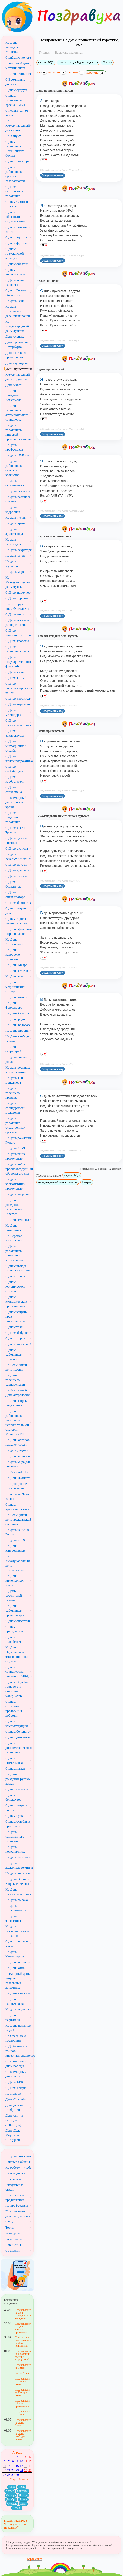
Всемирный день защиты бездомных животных (17, 1980)
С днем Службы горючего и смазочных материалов (16, 1689)
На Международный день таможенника (17, 1563)
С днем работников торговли (13, 1354)
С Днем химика (16, 876)
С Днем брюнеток (18, 902)
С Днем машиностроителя (18, 633)
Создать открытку (53, 175)
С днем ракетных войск (17, 229)
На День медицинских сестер (15, 986)
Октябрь (11, 2495)
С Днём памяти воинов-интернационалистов (19, 2050)
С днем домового (17, 1737)
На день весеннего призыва (12, 1092)
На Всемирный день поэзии (16, 1367)
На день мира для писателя (17, 1464)
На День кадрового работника (12, 954)
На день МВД (15, 1148)
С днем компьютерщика (17, 1723)
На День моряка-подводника (17, 1403)
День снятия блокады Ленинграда (14, 2120)
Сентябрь (22, 2491)
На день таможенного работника (14, 1836)
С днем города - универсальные (16, 921)
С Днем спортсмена (13, 789)
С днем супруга (16, 90)
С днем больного (17, 1731)
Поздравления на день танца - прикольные (22, 2328)
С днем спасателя (17, 1621)
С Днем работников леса (17, 649)
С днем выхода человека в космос (18, 1268)
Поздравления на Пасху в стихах (22, 2392)
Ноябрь (23, 2495)
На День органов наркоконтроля (17, 1442)
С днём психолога (18, 57)
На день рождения (18, 2156)
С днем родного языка (16, 1943)
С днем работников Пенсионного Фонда (14, 148)
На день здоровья (17, 1194)
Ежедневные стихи (14, 2187)
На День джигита (17, 1478)
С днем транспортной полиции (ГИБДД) (18, 1671)
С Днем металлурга (13, 712)
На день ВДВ (14, 301)
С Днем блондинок (13, 884)
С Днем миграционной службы (15, 745)
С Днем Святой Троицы (16, 830)
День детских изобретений (15, 2107)
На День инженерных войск (14, 1580)
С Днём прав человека (14, 282)
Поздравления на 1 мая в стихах (22, 2381)
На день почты (15, 517)
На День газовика (17, 1993)
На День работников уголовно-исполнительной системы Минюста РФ (17, 1422)
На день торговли (17, 1857)
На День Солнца (17, 1013)
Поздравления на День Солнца (22, 2422)
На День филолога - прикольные (18, 931)
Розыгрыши (13, 2239)
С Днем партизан (17, 704)
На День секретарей (13, 1049)
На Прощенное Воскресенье (16, 1486)
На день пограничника (15, 1849)
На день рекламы (17, 491)
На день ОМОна (17, 455)
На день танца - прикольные (16, 1156)
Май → (24, 2479)
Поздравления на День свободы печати (22, 2435)
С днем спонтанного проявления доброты (14, 1708)
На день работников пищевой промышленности (18, 432)
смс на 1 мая (22, 2373)
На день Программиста (15, 1908)
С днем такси (14, 1327)
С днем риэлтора (17, 161)
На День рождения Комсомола (13, 395)
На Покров (13, 2093)
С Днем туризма (17, 598)
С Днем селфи (15, 2088)
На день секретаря (18, 550)
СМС (9, 2222)
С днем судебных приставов (17, 1823)
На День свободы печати (17, 1038)
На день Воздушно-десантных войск (17, 311)
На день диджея (16, 1450)
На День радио (16, 1019)
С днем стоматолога (14, 1760)
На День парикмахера (14, 2001)
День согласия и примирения (17, 355)
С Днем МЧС (15, 2082)
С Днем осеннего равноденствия (17, 622)
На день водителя (17, 1873)
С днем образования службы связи (15, 216)
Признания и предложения (14, 2197)
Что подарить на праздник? (15, 2525)
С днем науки (15, 1768)
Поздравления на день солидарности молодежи (22, 2314)
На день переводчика (14, 541)
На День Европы (17, 1030)
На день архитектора (14, 531)
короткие (95, 73)
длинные (75, 72)
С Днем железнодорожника (19, 758)
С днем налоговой (18, 1344)
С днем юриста (16, 237)
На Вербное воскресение (14, 1238)
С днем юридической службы (15, 1286)
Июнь (12, 2486)
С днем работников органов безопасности (15, 174)
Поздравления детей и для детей (18, 2213)
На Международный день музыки (17, 582)
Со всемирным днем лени (16, 2074)
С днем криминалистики (17, 1506)
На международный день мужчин (17, 326)
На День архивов (17, 1456)
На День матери (16, 997)
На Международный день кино (17, 125)
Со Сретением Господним (15, 2038)
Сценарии (12, 2250)
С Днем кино (14, 672)
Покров (107, 62)
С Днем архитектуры (14, 733)
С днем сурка (14, 1816)
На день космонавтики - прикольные (16, 1183)
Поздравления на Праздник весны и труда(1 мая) (22, 2355)
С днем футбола (16, 243)
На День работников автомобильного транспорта (16, 412)
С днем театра (15, 1276)
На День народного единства (12, 47)
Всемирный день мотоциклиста (17, 65)
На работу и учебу (18, 2167)
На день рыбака (16, 1900)
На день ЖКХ (15, 1540)
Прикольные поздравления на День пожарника (22, 2341)
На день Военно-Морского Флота (17, 1881)
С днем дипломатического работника (18, 1747)
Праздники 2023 (15, 2520)
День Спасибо (15, 2099)
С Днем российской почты (18, 722)
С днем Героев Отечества (15, 292)
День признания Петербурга (17, 344)
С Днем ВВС (14, 678)
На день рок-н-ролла (16, 1059)
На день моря (15, 572)
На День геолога (17, 1220)
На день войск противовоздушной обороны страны (19, 1168)
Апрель (17, 2452)
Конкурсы (12, 2233)
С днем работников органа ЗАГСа (15, 100)
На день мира (15, 555)
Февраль (12, 2503)
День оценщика (16, 363)
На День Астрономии (14, 942)
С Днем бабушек (17, 1333)
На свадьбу (13, 2179)
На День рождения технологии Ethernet (13, 1207)
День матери (14, 385)
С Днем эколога (16, 848)
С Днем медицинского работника (15, 817)
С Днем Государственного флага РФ (18, 661)
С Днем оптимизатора (15, 894)
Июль (22, 2486)
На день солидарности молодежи (15, 1107)
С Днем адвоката (17, 870)
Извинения (13, 2245)
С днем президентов (14, 1629)
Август (10, 2491)
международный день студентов (78, 62)
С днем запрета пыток (16, 1807)
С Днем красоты (17, 641)
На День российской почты (18, 1892)
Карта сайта (34, 2558)
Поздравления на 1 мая (22, 2366)
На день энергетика (13, 1918)
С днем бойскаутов (13, 1797)
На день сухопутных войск (18, 856)
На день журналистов (14, 563)
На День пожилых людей (18, 2028)
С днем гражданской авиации (14, 253)
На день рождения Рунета (18, 1140)
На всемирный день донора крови (15, 802)
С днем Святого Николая (16, 204)
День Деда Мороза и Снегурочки (13, 2135)
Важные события (17, 2162)
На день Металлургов (14, 1954)
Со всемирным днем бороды (16, 2063)
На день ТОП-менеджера (15, 1080)
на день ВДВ (46, 62)
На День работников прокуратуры (14, 1610)
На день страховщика (14, 483)
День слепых (14, 336)
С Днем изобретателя (14, 779)
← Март (11, 2479)
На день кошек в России (17, 1532)
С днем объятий (16, 264)
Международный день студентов (17, 377)
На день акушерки (18, 2009)
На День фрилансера (13, 1005)
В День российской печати (13, 1595)
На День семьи (16, 976)
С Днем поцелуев (17, 592)
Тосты (9, 2227)
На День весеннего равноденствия (15, 1379)
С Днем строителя (18, 698)
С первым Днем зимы (16, 113)
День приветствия (19, 369)
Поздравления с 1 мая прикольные (22, 2403)
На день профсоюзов (14, 447)
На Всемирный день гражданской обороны (18, 1519)
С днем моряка (16, 1338)
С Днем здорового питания (18, 840)
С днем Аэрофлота (13, 1639)
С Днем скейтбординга (15, 769)
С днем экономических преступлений (16, 1301)
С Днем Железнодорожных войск (18, 688)
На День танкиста (18, 74)
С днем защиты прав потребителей (16, 1316)
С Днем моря (14, 614)
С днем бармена (16, 1789)
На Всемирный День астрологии (17, 1392)
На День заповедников (15, 1548)
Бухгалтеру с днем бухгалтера (17, 606)
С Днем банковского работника (14, 191)
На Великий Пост (18, 1472)
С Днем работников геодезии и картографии (14, 1253)
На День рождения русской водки (18, 1778)
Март (23, 2503)
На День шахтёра (17, 1962)
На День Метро (16, 965)
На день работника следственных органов (15, 1125)
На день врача (15, 523)
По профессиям (16, 2205)
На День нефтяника (12, 2017)
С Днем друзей (16, 864)
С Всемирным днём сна (15, 81)
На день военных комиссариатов (17, 1069)
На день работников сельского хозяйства (13, 468)
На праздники (15, 2173)
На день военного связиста (18, 499)
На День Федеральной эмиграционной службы (16, 1654)
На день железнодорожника (19, 1865)
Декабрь (11, 2499)
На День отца (15, 1968)
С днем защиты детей (16, 910)
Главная (44, 52)
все (41, 72)
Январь (23, 2499)
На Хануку (13, 136)
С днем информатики (15, 272)
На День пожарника (13, 1227)
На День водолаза (18, 1025)
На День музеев (16, 970)
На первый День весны (17, 1496)
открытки (57, 72)
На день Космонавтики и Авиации (17, 1930)
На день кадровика (12, 509)
